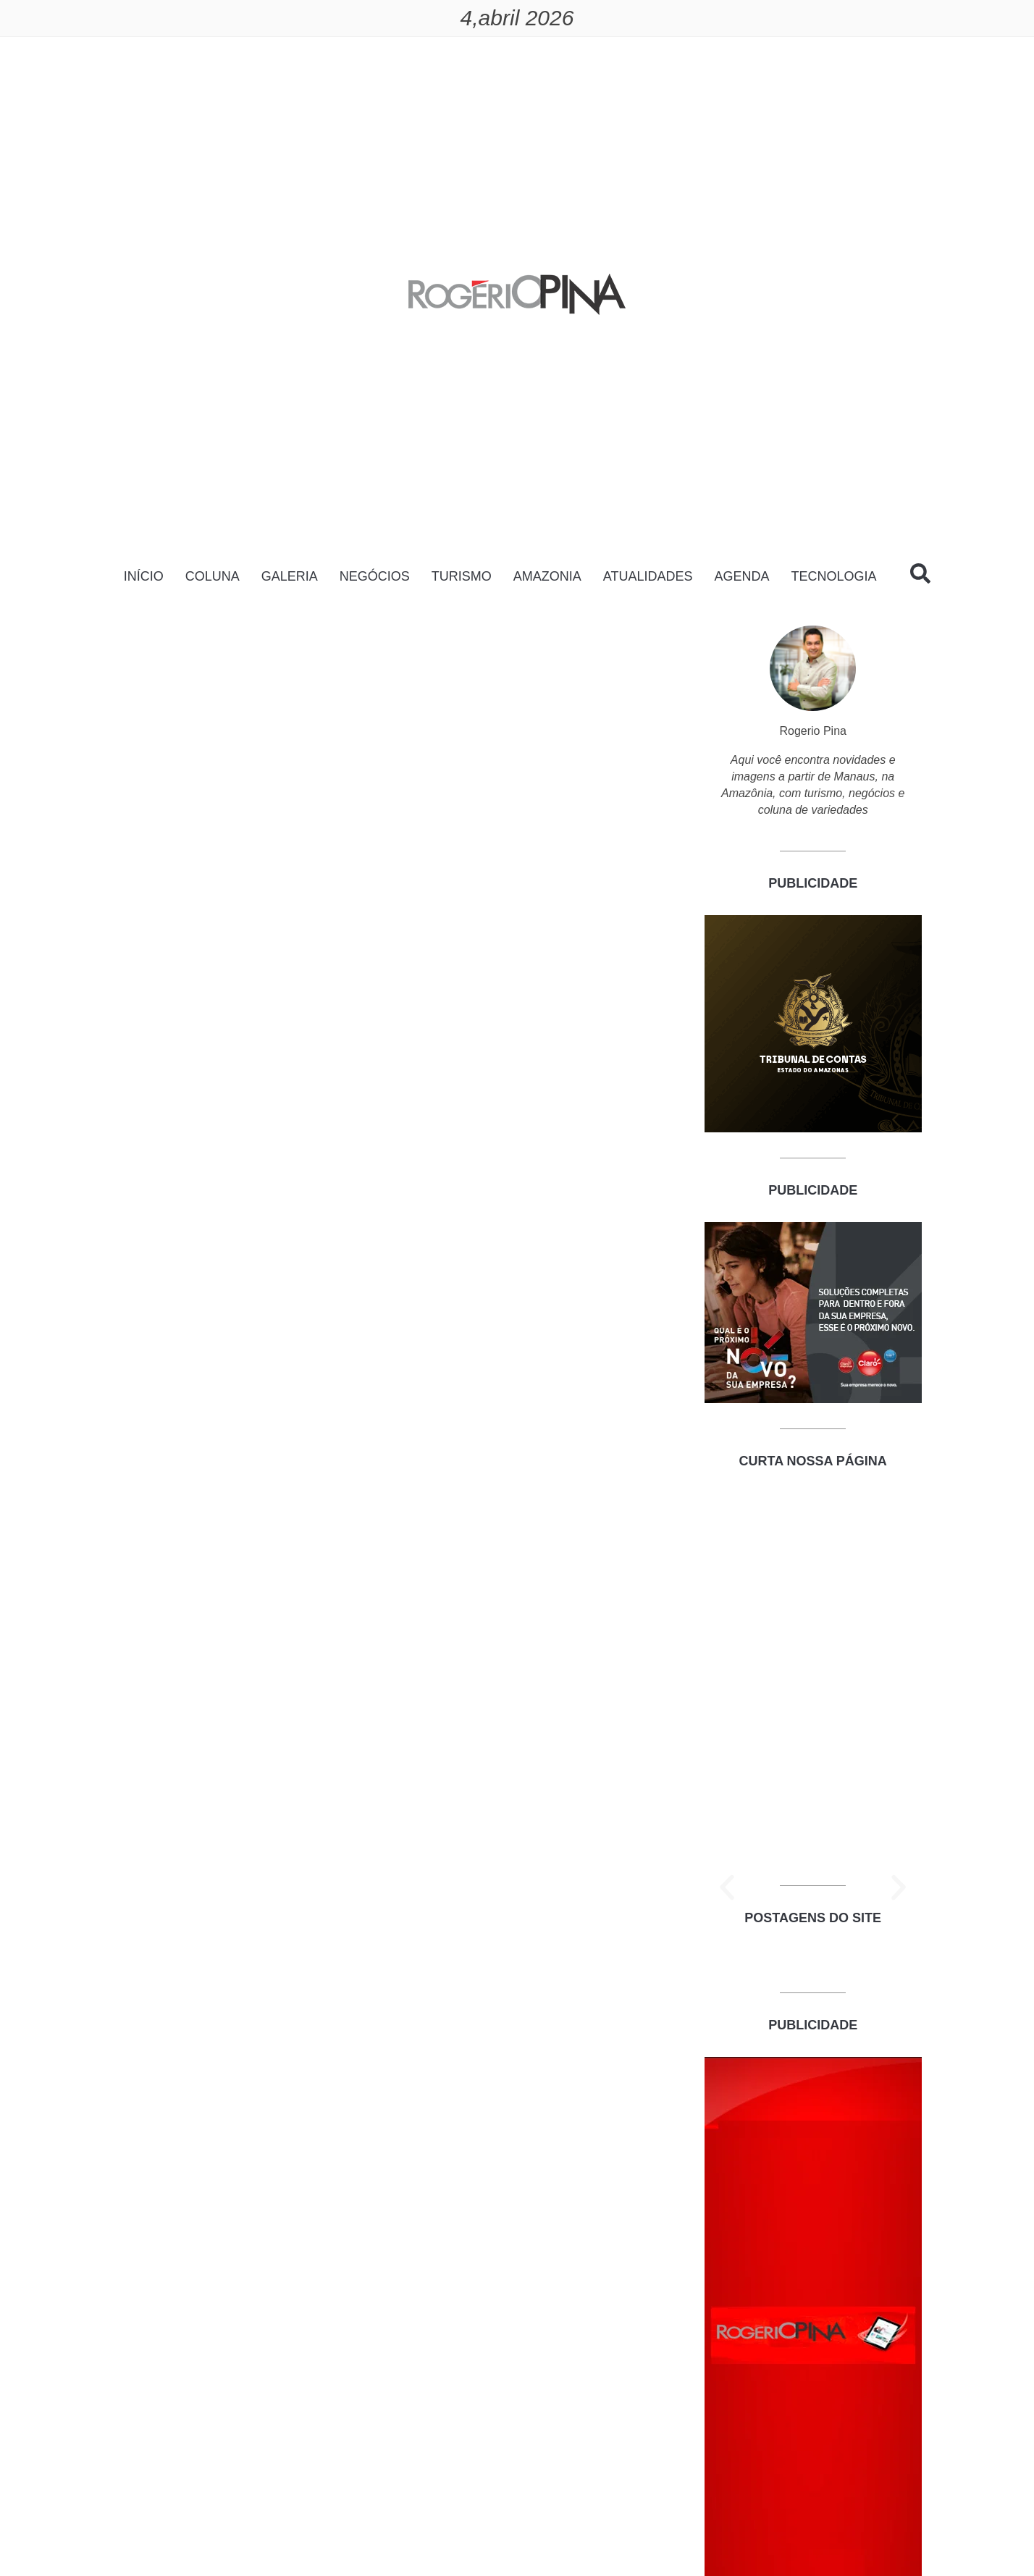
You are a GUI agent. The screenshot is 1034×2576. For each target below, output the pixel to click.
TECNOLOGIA (833, 576)
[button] (727, 1887)
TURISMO (462, 576)
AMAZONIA (547, 576)
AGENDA (741, 576)
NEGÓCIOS (375, 576)
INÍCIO (144, 576)
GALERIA (289, 576)
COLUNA (212, 576)
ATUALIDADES (648, 576)
